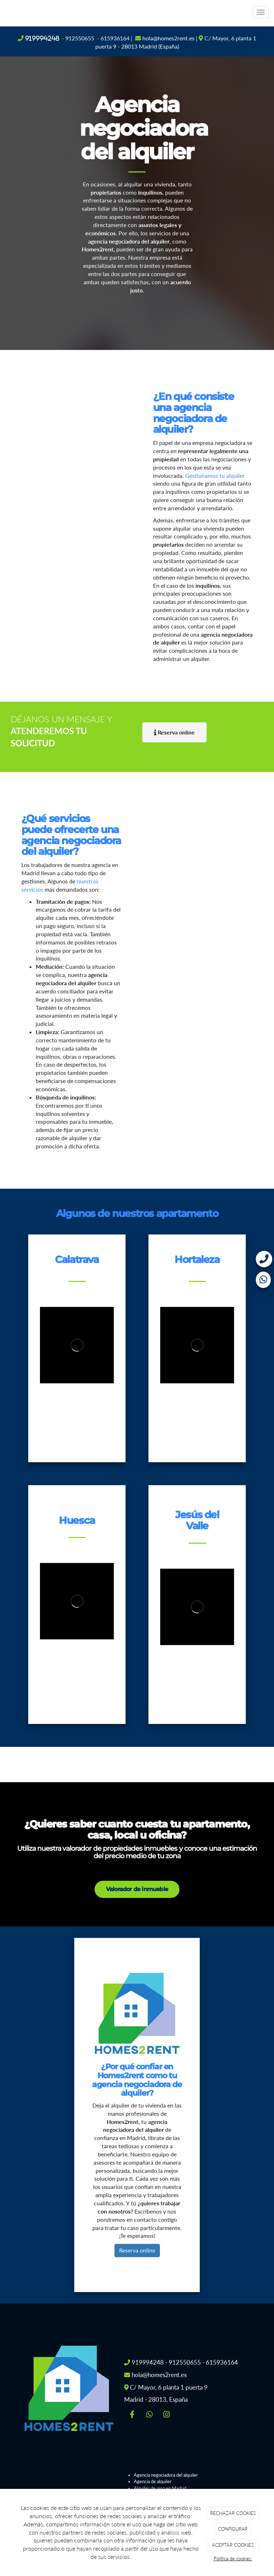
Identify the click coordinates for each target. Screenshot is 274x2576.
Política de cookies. (233, 2558)
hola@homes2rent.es (167, 38)
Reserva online (137, 2250)
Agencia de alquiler (153, 2481)
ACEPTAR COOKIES (233, 2545)
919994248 (42, 38)
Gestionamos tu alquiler (215, 475)
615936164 (115, 38)
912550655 (79, 38)
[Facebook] (132, 2415)
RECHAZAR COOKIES (233, 2513)
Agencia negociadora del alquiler (166, 2475)
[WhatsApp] (149, 2415)
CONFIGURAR (233, 2529)
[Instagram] (166, 2415)
